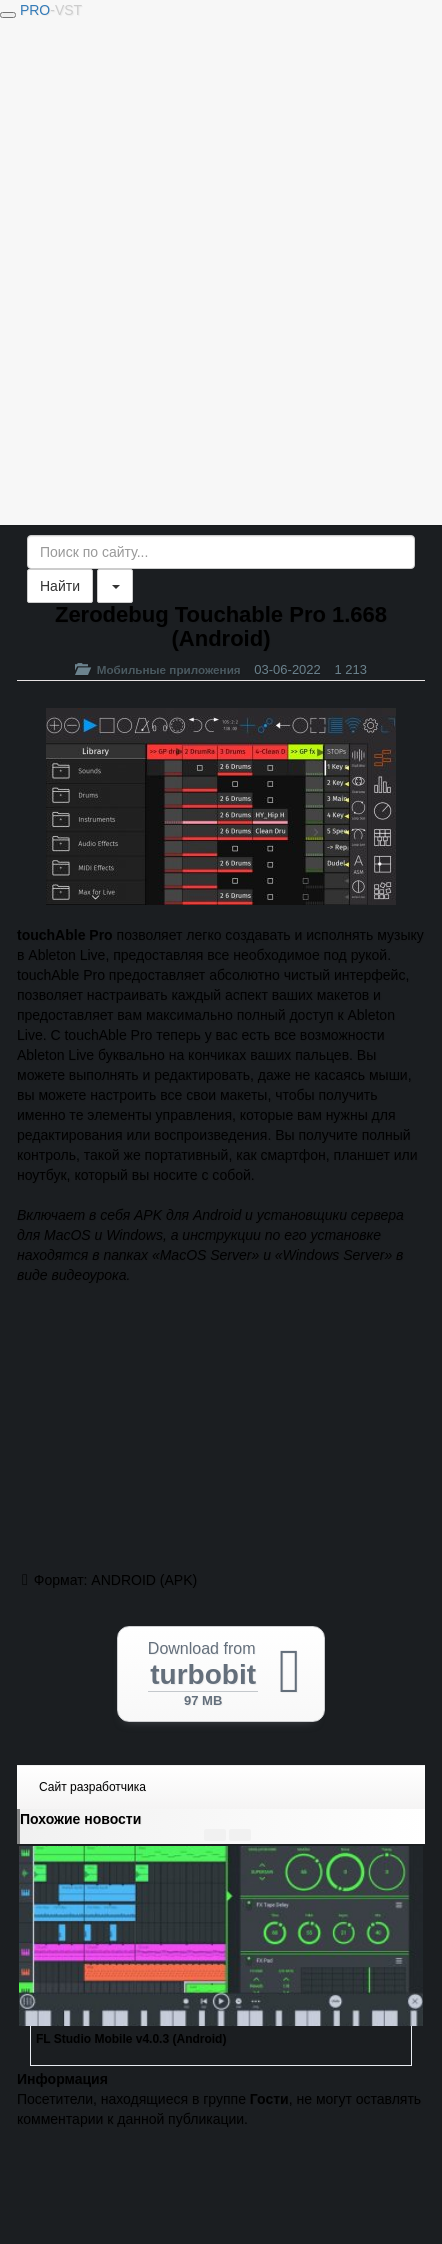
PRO (51, 10)
